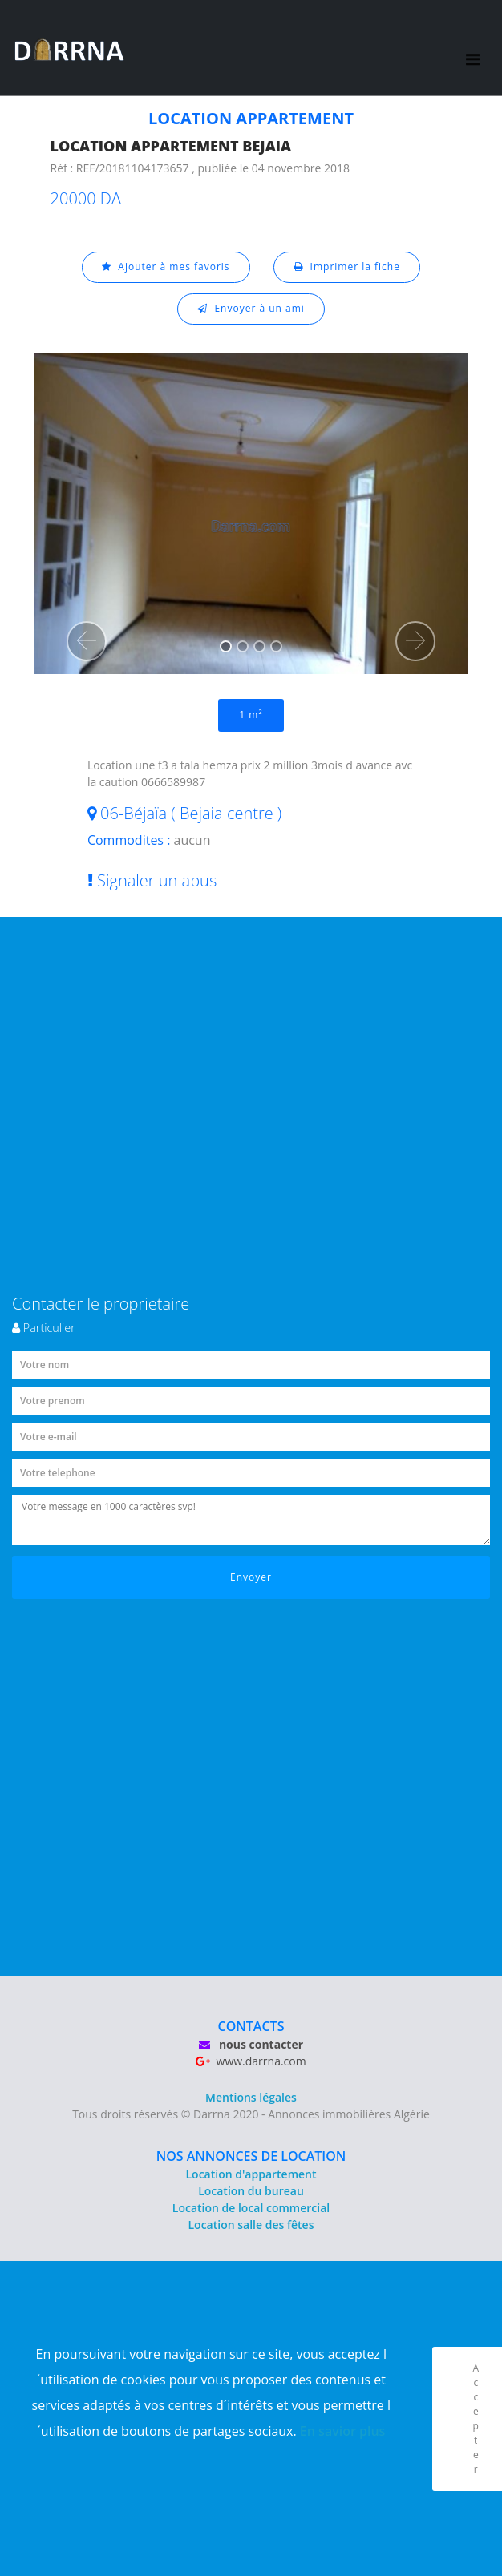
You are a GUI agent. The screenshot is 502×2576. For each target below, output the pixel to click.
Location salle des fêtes (251, 2224)
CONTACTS (251, 2026)
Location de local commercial (251, 2207)
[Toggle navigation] (472, 48)
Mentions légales (251, 2097)
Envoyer (251, 1577)
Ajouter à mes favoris (166, 266)
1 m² (250, 714)
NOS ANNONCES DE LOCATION (251, 2156)
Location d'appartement (250, 2174)
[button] (87, 641)
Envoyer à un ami (251, 308)
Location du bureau (251, 2190)
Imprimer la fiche (347, 266)
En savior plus (343, 2431)
